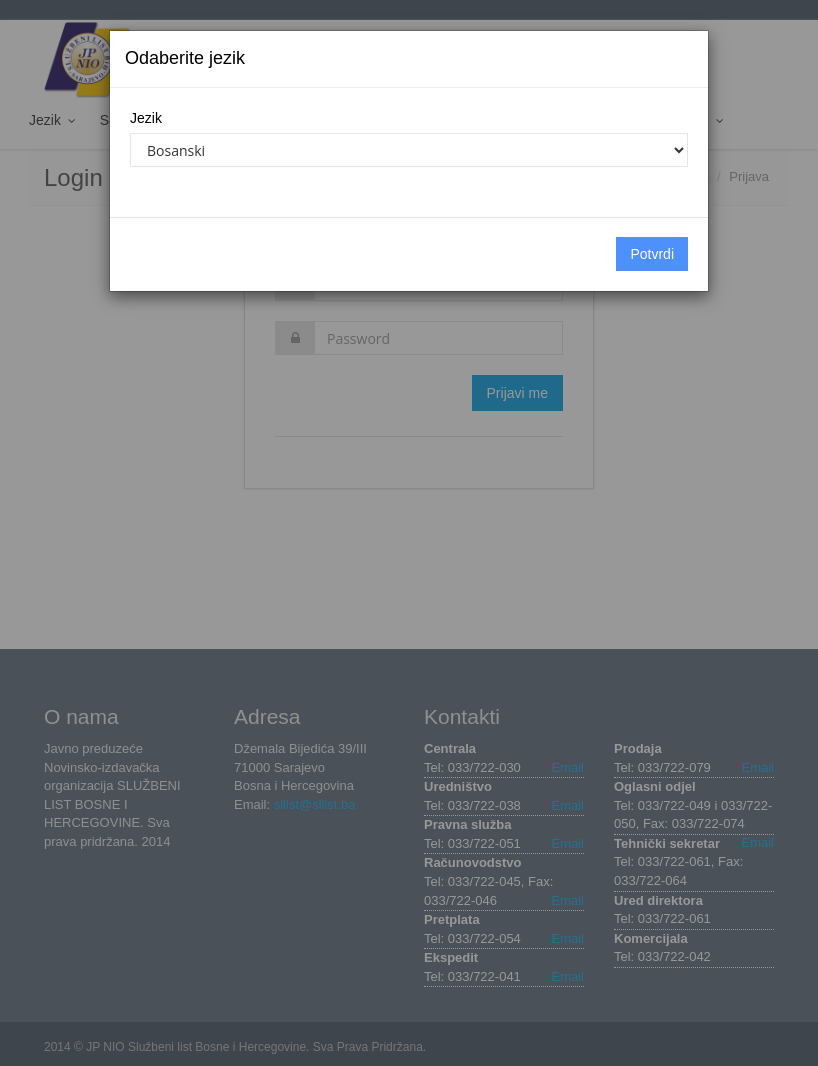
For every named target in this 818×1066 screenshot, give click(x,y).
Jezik (146, 118)
